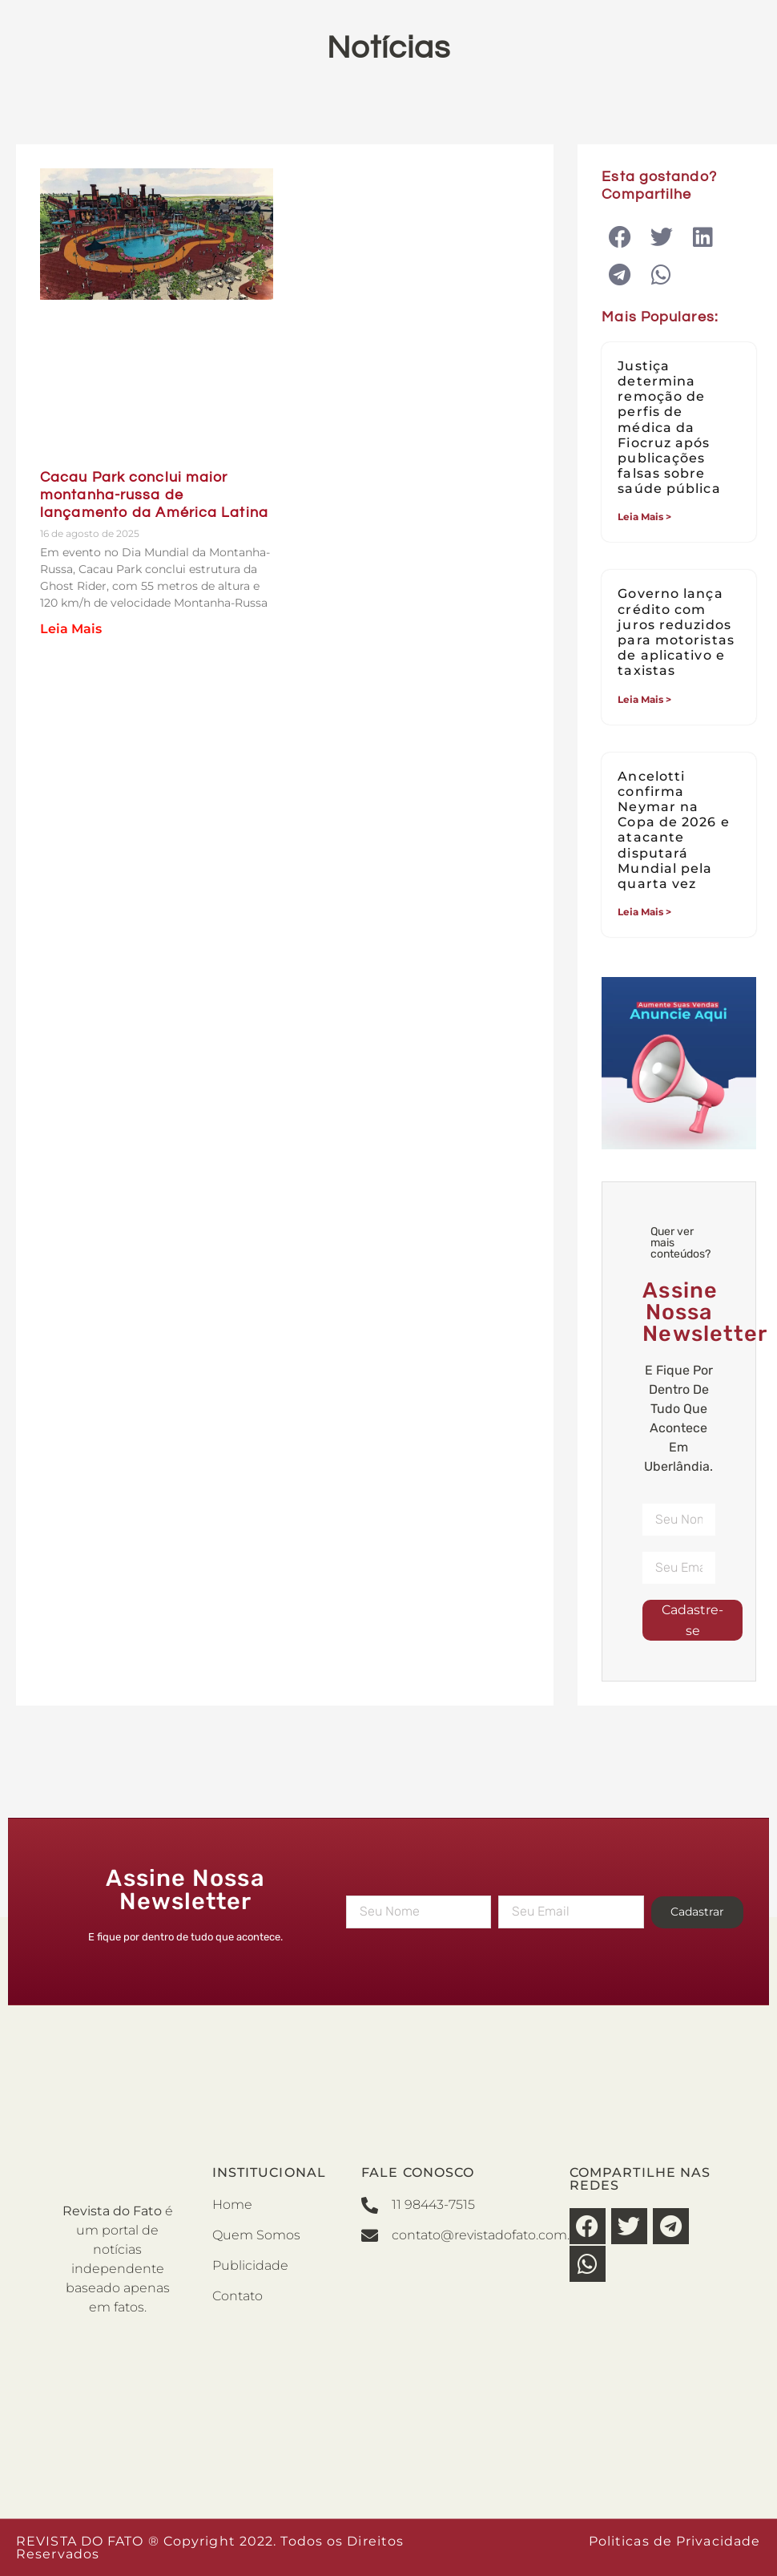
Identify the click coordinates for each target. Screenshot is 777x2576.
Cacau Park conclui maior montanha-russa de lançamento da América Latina (154, 494)
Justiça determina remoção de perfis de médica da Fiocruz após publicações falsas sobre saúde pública (669, 427)
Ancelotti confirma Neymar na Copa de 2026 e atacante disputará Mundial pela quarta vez (673, 830)
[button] (620, 237)
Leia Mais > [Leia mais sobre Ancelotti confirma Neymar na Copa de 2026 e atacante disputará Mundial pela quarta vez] (644, 912)
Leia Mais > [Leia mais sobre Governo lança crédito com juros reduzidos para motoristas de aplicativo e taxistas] (644, 699)
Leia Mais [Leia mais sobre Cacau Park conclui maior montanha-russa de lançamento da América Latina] (71, 628)
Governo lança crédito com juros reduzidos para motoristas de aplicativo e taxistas (676, 632)
